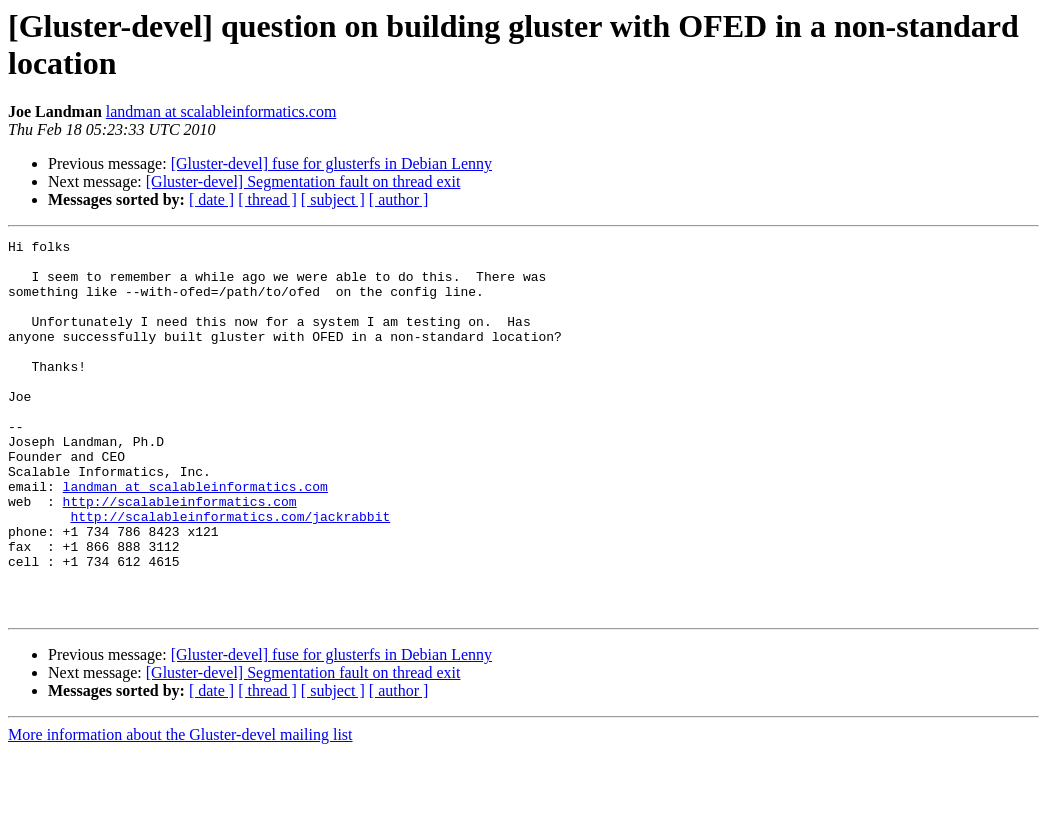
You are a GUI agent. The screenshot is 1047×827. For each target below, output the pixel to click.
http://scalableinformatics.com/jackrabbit (230, 573)
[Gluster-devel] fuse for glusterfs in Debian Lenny (331, 163)
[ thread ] (267, 199)
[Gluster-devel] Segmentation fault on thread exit (303, 181)
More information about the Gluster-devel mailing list (180, 809)
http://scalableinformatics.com (180, 555)
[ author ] (399, 199)
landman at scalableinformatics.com (221, 111)
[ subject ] (333, 199)
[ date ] (211, 199)
